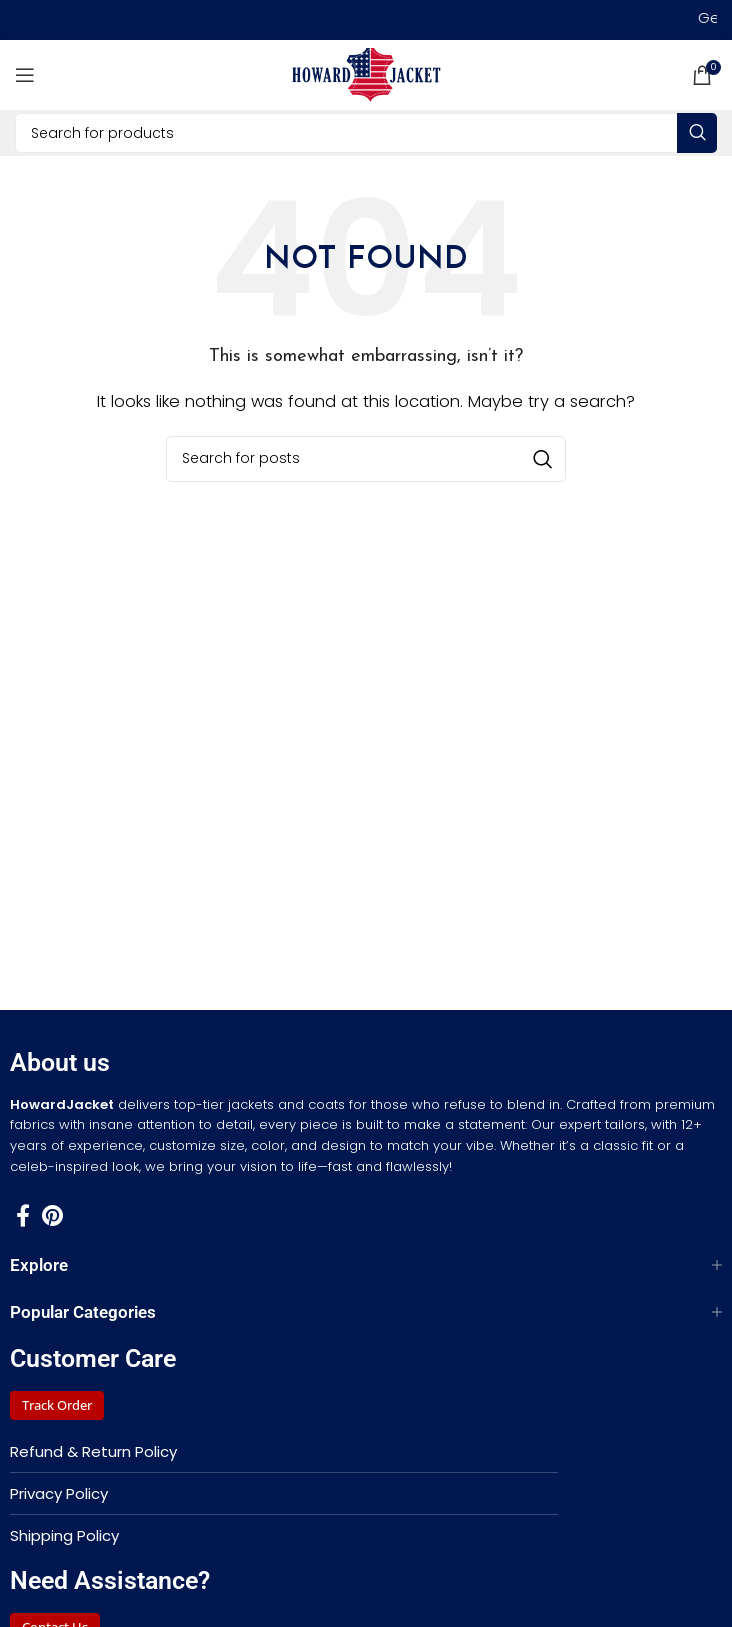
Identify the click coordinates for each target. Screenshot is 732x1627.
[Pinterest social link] (52, 1215)
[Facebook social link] (23, 1215)
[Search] (366, 133)
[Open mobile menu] (25, 75)
